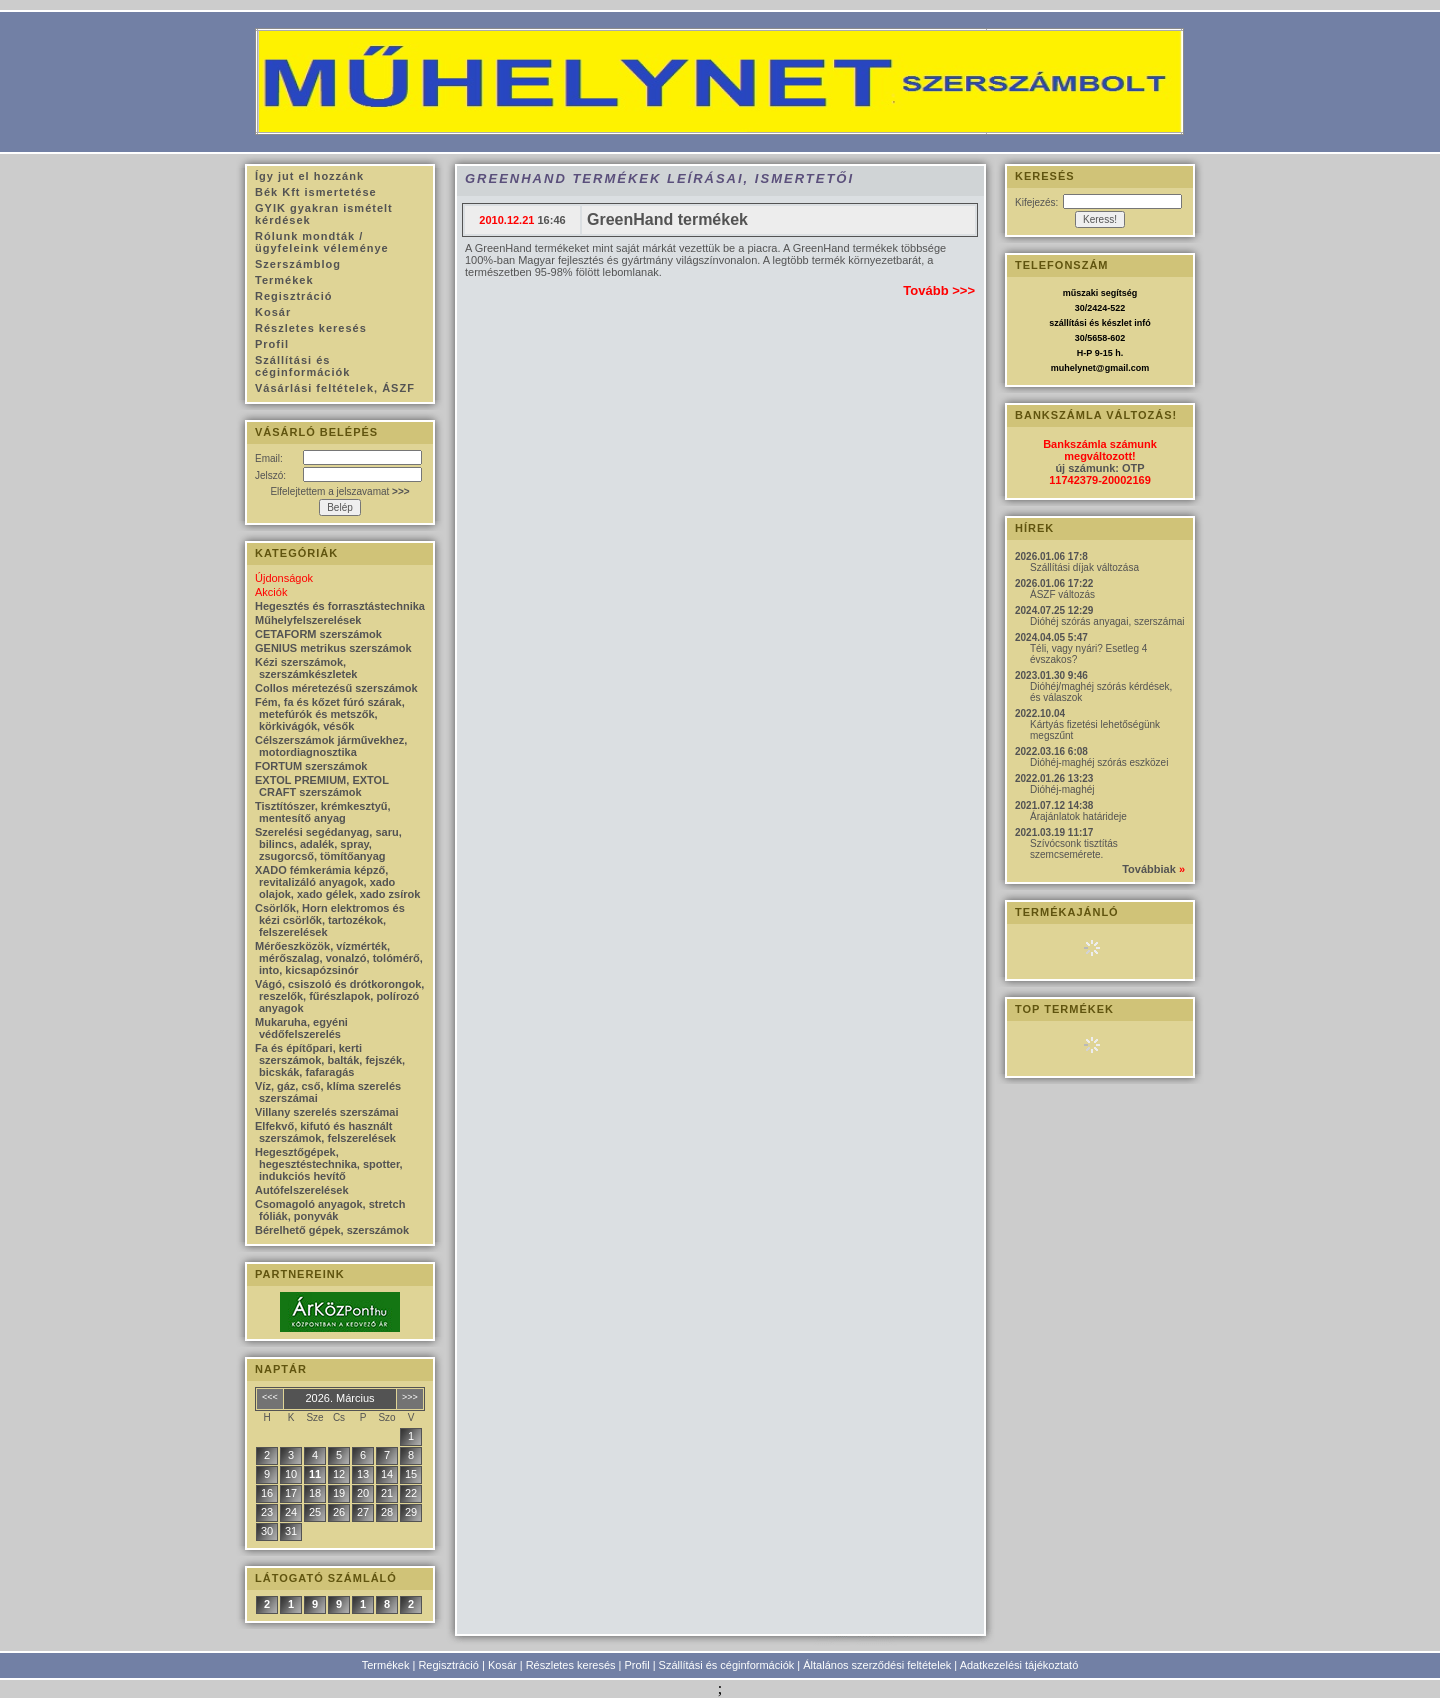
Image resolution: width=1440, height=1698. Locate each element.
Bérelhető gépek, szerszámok (332, 1230)
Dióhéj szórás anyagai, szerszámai (1107, 621)
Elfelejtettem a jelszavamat (339, 491)
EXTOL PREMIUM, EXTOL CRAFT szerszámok (322, 786)
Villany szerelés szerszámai (327, 1112)
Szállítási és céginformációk (727, 1665)
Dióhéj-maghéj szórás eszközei (1099, 762)
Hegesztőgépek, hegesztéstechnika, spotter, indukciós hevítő (329, 1164)
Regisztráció (448, 1665)
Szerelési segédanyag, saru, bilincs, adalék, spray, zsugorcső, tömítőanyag (328, 844)
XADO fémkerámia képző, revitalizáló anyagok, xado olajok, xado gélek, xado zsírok (337, 882)
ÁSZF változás (1062, 594)
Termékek (386, 1665)
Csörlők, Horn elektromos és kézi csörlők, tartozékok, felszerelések (330, 920)
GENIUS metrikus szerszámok (333, 648)
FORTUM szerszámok (311, 766)
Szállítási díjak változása (1084, 567)
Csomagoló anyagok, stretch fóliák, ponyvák (330, 1210)
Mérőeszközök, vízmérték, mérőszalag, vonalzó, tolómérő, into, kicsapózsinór (339, 958)
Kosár (502, 1665)
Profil (637, 1665)
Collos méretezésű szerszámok (336, 688)
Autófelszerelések (302, 1190)
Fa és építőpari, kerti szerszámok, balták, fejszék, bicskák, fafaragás (330, 1060)
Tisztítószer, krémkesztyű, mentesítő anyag (323, 812)
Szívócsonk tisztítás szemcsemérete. (1074, 849)
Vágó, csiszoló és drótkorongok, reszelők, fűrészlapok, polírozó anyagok (339, 996)
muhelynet (1073, 368)
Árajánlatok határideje (1078, 816)
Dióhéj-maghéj (1062, 789)
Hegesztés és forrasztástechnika (340, 606)
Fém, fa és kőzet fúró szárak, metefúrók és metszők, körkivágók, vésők (330, 714)
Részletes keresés (571, 1665)
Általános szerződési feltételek (877, 1665)
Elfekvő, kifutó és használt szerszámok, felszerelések (325, 1132)
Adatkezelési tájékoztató (1019, 1665)
